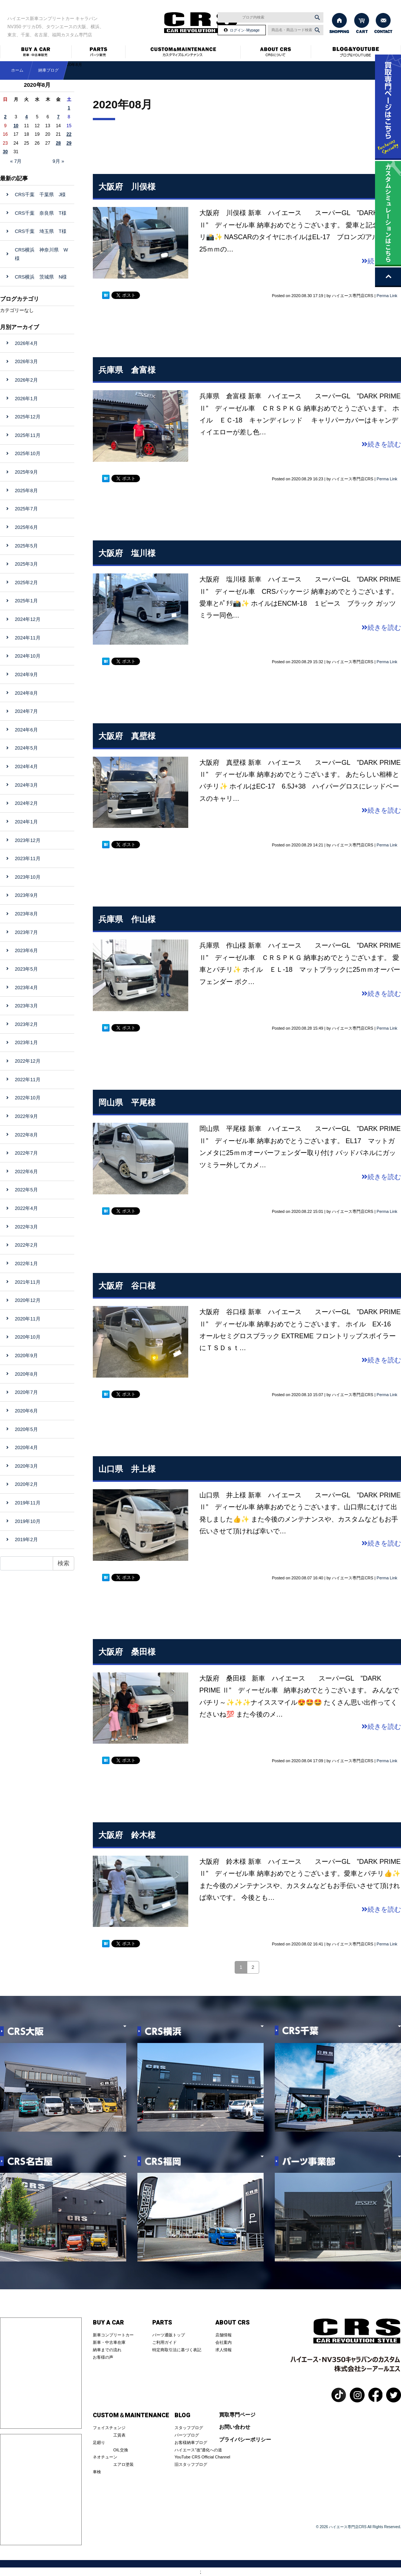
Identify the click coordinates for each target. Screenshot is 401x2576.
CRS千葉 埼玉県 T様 (40, 231)
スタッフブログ (189, 2427)
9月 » (58, 161)
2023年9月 (26, 895)
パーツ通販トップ (168, 2335)
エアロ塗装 (123, 2464)
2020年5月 (26, 1429)
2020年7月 (26, 1392)
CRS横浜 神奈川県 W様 (41, 254)
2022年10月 (27, 1098)
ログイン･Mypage (245, 30)
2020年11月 (27, 1319)
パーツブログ (187, 2435)
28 (58, 143)
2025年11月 (27, 435)
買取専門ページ (237, 2415)
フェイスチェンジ (109, 2427)
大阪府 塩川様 (127, 553)
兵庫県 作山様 (127, 919)
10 (15, 125)
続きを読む (381, 444)
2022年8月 (26, 1135)
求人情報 (223, 2350)
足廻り (99, 2442)
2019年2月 (26, 1539)
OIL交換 (120, 2450)
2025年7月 (26, 508)
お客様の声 (103, 2357)
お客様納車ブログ (191, 2442)
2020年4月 (26, 1447)
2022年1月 (26, 1263)
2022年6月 (26, 1171)
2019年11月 (27, 1503)
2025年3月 (26, 564)
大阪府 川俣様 (127, 186)
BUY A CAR (108, 2322)
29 (68, 143)
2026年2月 (26, 380)
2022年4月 (26, 1208)
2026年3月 (26, 361)
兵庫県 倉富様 (127, 370)
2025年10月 (27, 453)
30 (5, 151)
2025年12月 (27, 417)
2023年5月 (26, 969)
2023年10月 (27, 877)
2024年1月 (26, 822)
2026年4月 (26, 343)
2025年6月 (26, 527)
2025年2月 (26, 582)
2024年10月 (27, 656)
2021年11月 (27, 1282)
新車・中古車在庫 (109, 2342)
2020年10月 (27, 1337)
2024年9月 (26, 674)
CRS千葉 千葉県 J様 (40, 194)
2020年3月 (26, 1466)
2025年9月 (26, 472)
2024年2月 (26, 803)
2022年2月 (26, 1245)
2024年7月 (26, 711)
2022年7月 (26, 1153)
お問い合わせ (234, 2427)
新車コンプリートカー (113, 2335)
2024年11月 (27, 638)
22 (68, 134)
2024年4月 (26, 766)
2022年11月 (27, 1079)
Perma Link (386, 295)
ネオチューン (105, 2457)
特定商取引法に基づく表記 (176, 2350)
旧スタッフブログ (191, 2464)
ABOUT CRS (232, 2322)
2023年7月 (26, 932)
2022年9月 (26, 1116)
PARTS (162, 2322)
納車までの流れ (107, 2350)
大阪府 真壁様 (127, 736)
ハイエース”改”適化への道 (198, 2450)
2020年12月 (27, 1300)
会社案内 (223, 2342)
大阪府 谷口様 (127, 1285)
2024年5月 (26, 748)
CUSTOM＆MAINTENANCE (131, 2415)
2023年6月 (26, 950)
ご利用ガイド (164, 2342)
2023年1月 (26, 1042)
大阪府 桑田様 (127, 1652)
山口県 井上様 (127, 1469)
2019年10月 (27, 1521)
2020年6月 (26, 1411)
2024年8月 (26, 693)
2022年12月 (27, 1061)
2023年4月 (26, 987)
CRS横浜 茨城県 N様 (41, 277)
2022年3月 (26, 1227)
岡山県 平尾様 (127, 1102)
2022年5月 (26, 1189)
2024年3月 (26, 785)
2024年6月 (26, 730)
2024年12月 (27, 619)
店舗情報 (223, 2335)
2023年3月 (26, 1006)
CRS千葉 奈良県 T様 (40, 213)
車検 (97, 2472)
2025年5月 (26, 546)
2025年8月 (26, 490)
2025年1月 (26, 600)
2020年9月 (26, 1355)
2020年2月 (26, 1484)
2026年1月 (26, 398)
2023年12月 (27, 840)
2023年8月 (26, 914)
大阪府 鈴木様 (127, 1835)
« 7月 (16, 161)
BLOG (182, 2415)
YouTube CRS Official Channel (202, 2457)
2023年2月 (26, 1024)
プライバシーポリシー (245, 2440)
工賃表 (119, 2435)
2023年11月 (27, 858)
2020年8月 (26, 1374)
